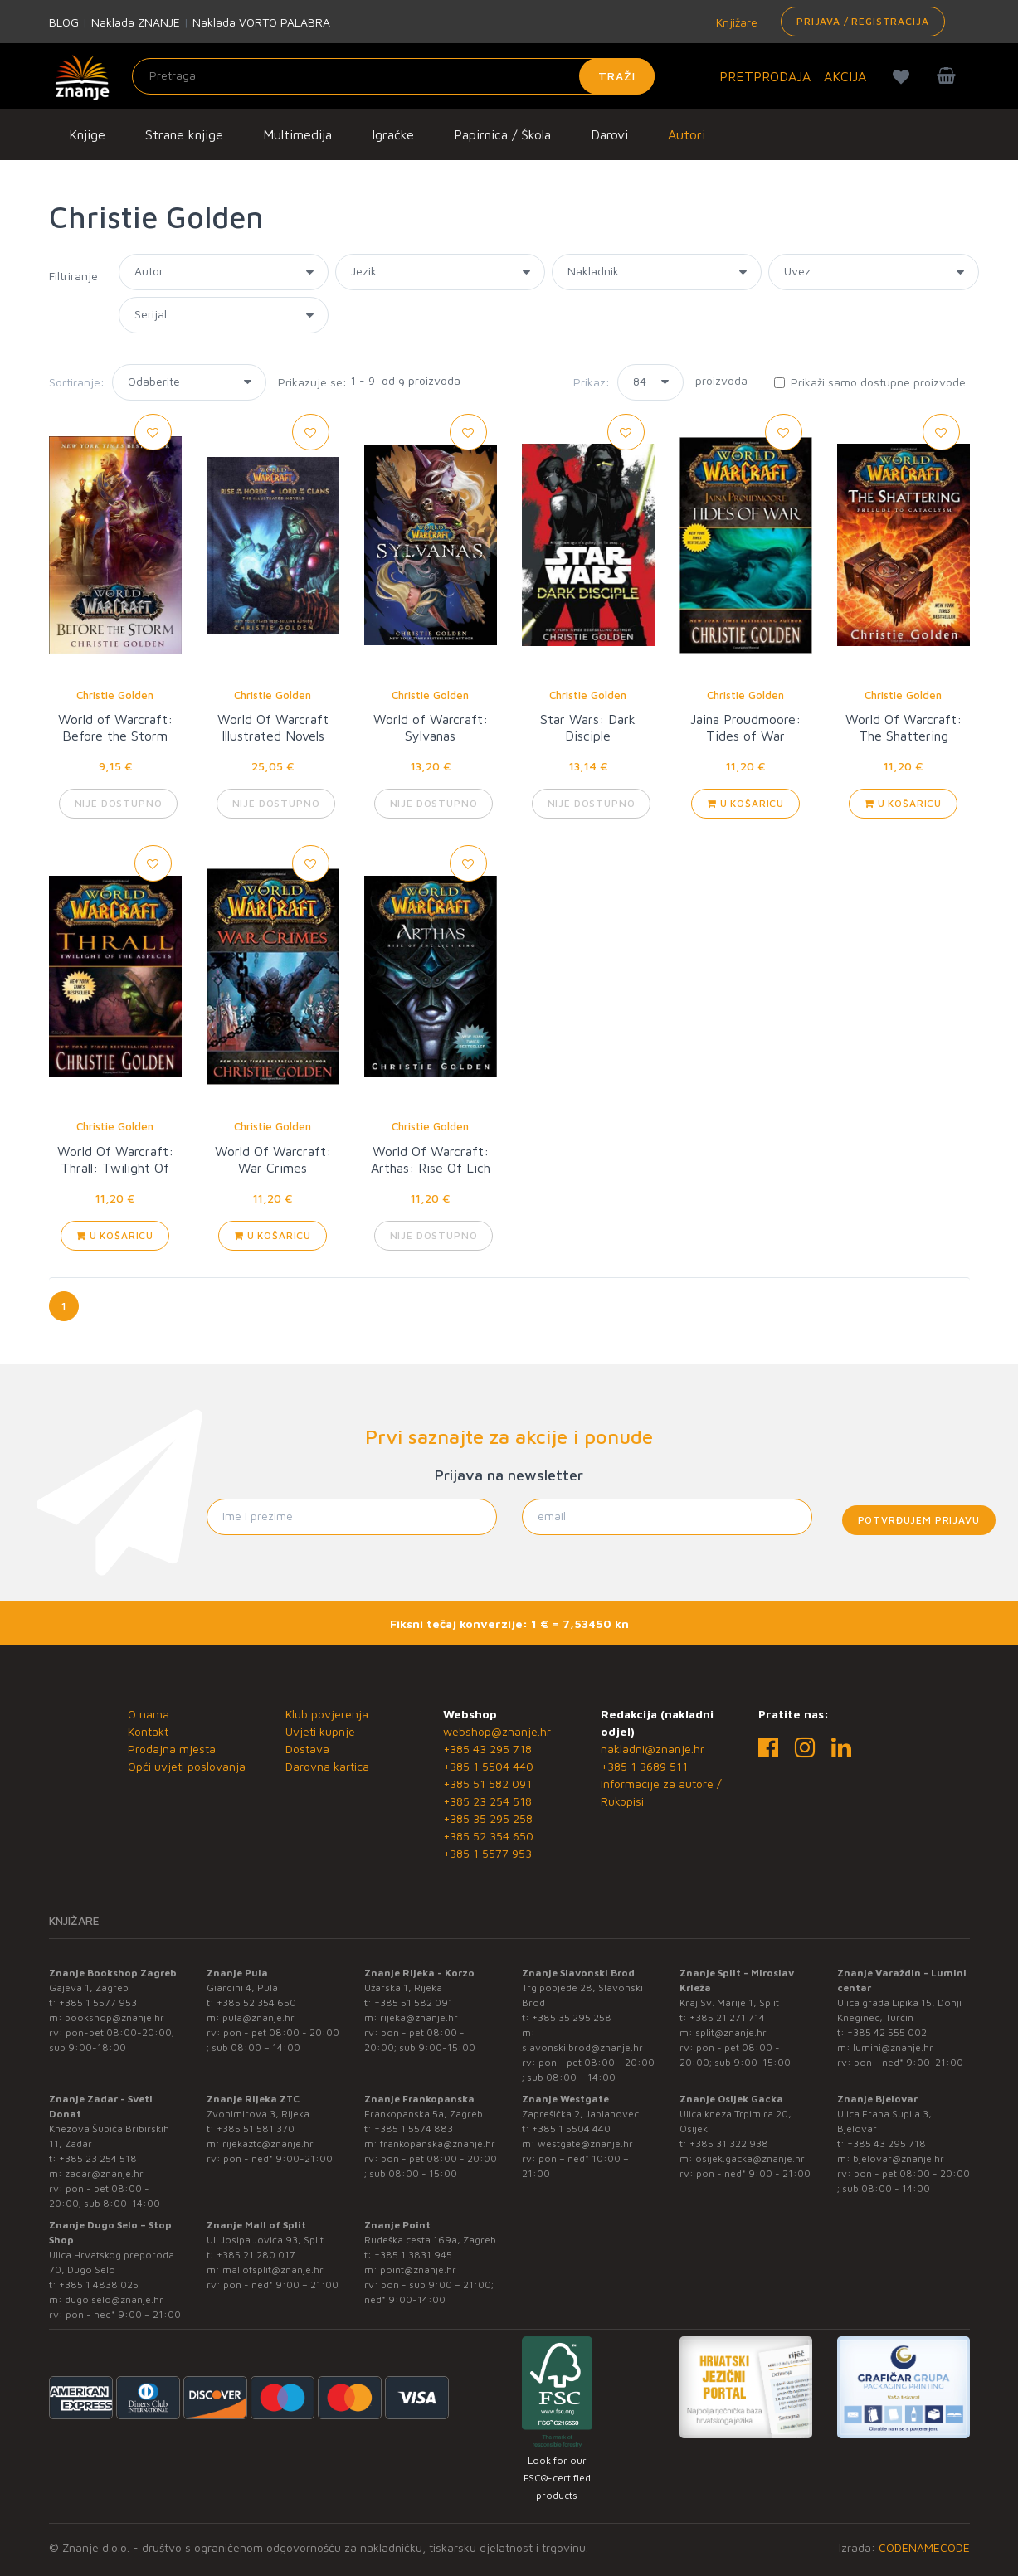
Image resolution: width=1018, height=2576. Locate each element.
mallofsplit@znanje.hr (273, 2269)
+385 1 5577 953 (487, 1853)
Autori (686, 134)
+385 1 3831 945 (413, 2254)
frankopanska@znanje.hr (437, 2143)
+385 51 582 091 (487, 1783)
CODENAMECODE (924, 2547)
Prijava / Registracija (862, 21)
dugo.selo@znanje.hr (114, 2299)
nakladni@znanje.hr (652, 1749)
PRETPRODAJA (765, 76)
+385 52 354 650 (488, 1836)
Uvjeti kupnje (320, 1731)
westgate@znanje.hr (585, 2143)
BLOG (64, 22)
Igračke (393, 134)
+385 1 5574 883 (413, 2128)
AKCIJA (845, 76)
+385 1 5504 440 (488, 1766)
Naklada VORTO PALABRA (261, 22)
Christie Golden (114, 695)
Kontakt (148, 1731)
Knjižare (735, 22)
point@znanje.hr (418, 2269)
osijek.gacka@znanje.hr (750, 2158)
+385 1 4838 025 (99, 2284)
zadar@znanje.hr (104, 2173)
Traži (617, 76)
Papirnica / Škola (502, 134)
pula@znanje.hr (258, 2017)
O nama (148, 1714)
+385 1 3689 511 (644, 1766)
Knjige (87, 134)
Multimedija (297, 134)
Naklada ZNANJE (135, 22)
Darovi (609, 134)
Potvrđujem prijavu (919, 1520)
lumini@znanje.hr (893, 2047)
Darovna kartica (327, 1766)
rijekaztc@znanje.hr (268, 2143)
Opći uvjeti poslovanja (187, 1766)
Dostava (307, 1749)
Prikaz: (591, 382)
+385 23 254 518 (487, 1801)
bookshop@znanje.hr (114, 2017)
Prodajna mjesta (172, 1749)
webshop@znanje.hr (497, 1731)
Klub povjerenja (326, 1714)
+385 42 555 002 (887, 2032)
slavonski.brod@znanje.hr (582, 2047)
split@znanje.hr (731, 2032)
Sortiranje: (77, 382)
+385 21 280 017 (256, 2254)
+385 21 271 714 (727, 2017)
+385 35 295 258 (488, 1818)
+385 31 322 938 (728, 2143)
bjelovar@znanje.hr (898, 2158)
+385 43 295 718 (487, 1749)
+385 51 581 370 (256, 2128)
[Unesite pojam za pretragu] (393, 76)
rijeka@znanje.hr (419, 2017)
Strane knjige (184, 134)
